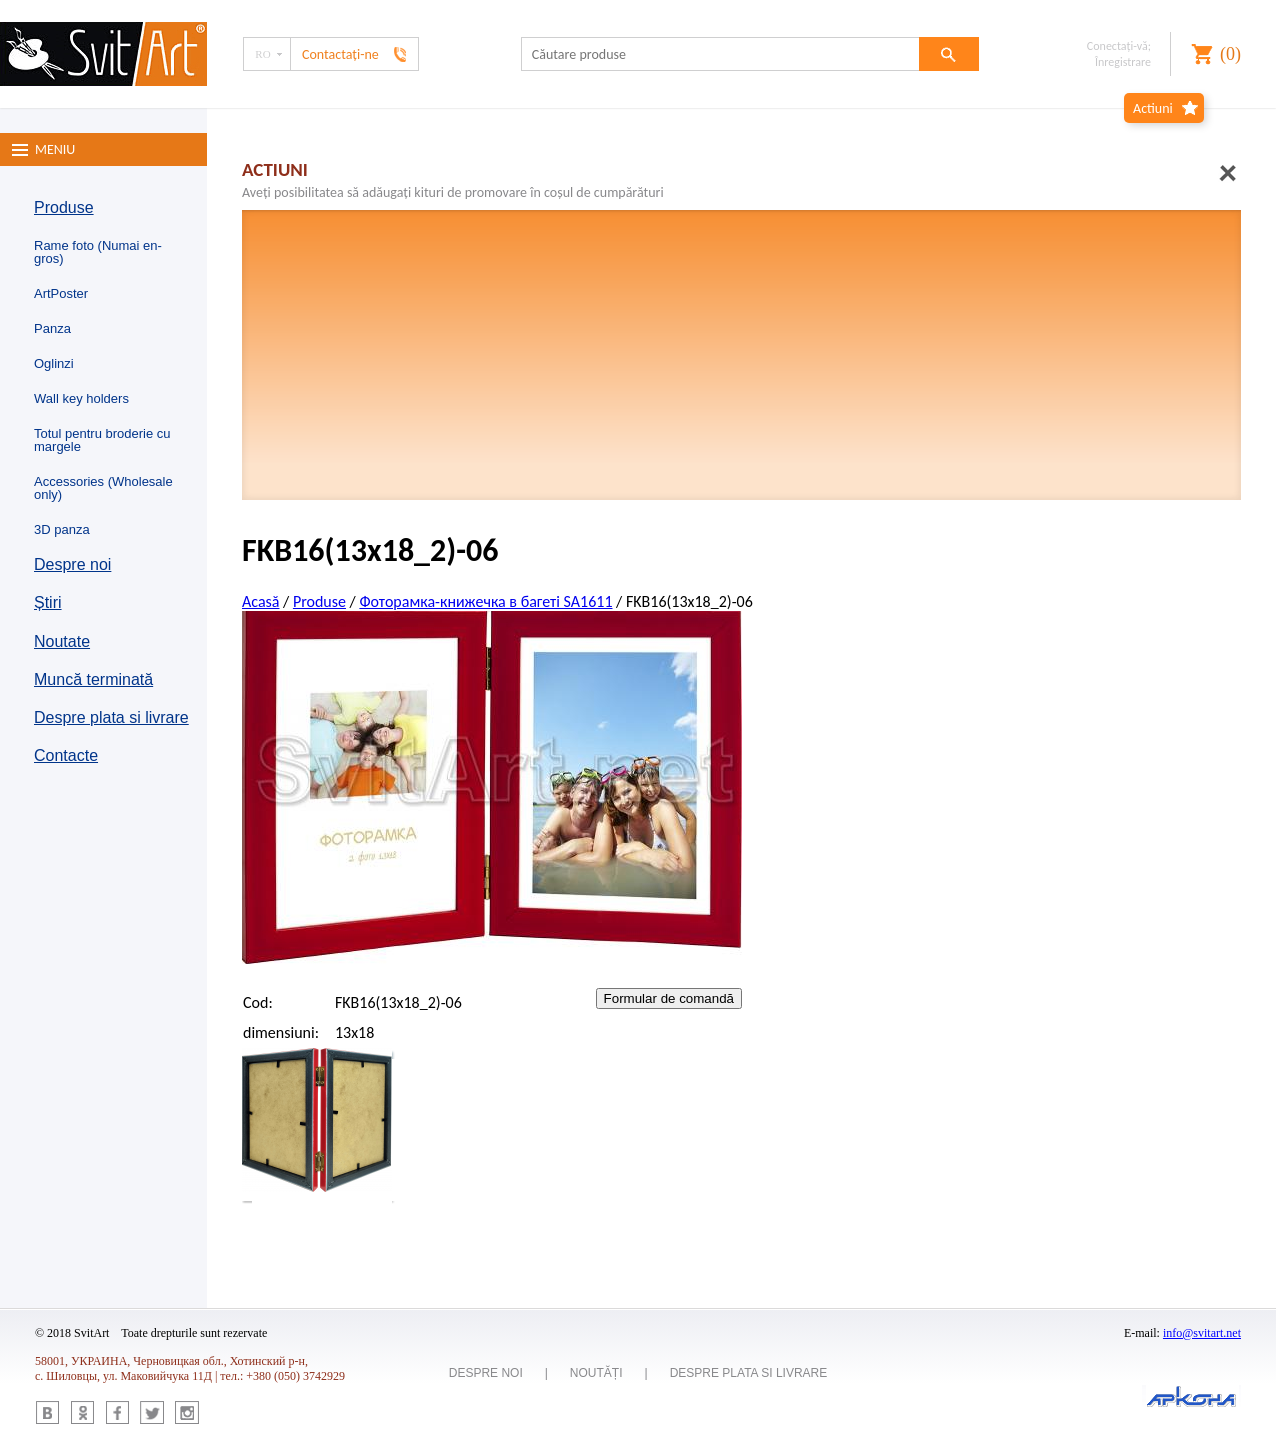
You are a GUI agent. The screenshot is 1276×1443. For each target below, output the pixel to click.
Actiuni (1153, 108)
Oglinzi (54, 363)
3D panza (62, 529)
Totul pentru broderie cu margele (102, 440)
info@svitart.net (1202, 1333)
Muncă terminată (93, 679)
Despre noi (72, 564)
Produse (64, 207)
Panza (52, 328)
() (1230, 54)
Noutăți (596, 1373)
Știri (48, 602)
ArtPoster (61, 293)
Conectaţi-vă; (1119, 46)
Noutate (62, 641)
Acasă (260, 601)
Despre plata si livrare (111, 717)
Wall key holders (81, 398)
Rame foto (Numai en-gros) (98, 252)
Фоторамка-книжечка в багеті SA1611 (485, 601)
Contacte (66, 755)
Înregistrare (1123, 62)
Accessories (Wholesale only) (103, 488)
